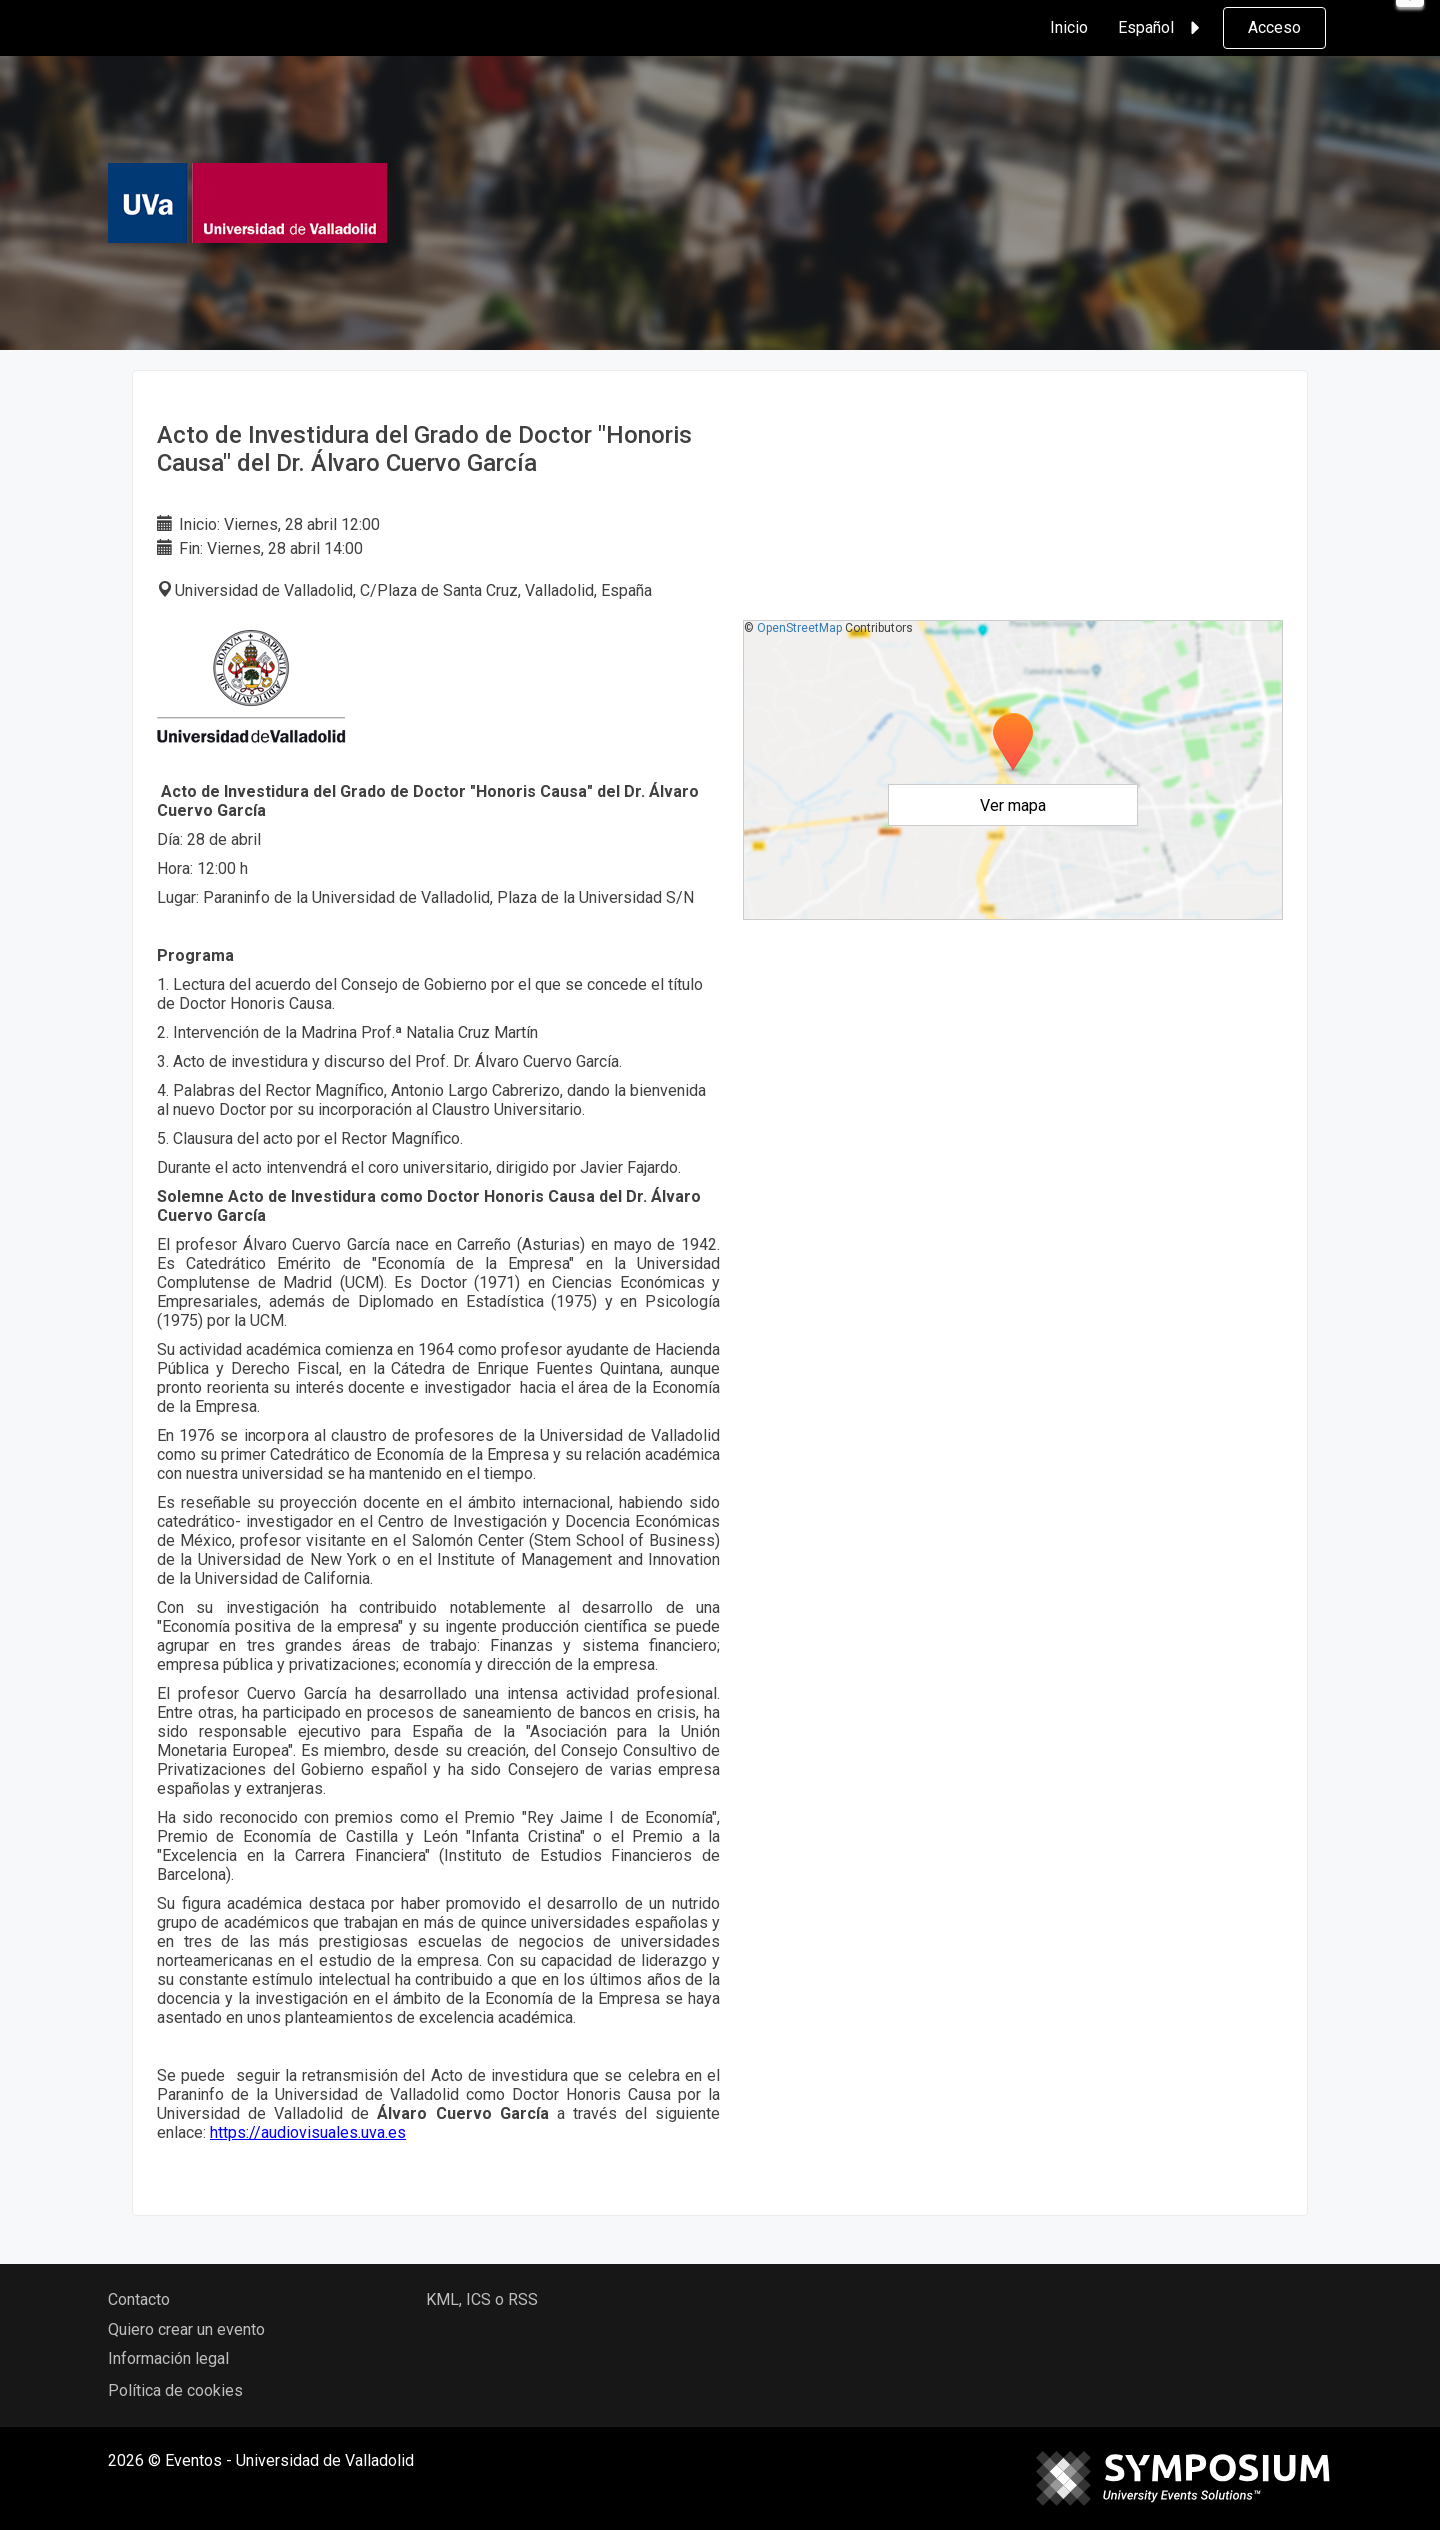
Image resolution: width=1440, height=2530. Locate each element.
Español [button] (1162, 28)
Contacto (139, 2299)
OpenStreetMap (799, 628)
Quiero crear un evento (186, 2329)
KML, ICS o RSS (482, 2299)
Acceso (1274, 27)
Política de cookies (175, 2390)
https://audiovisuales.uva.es (308, 2132)
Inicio (1069, 27)
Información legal (168, 2358)
